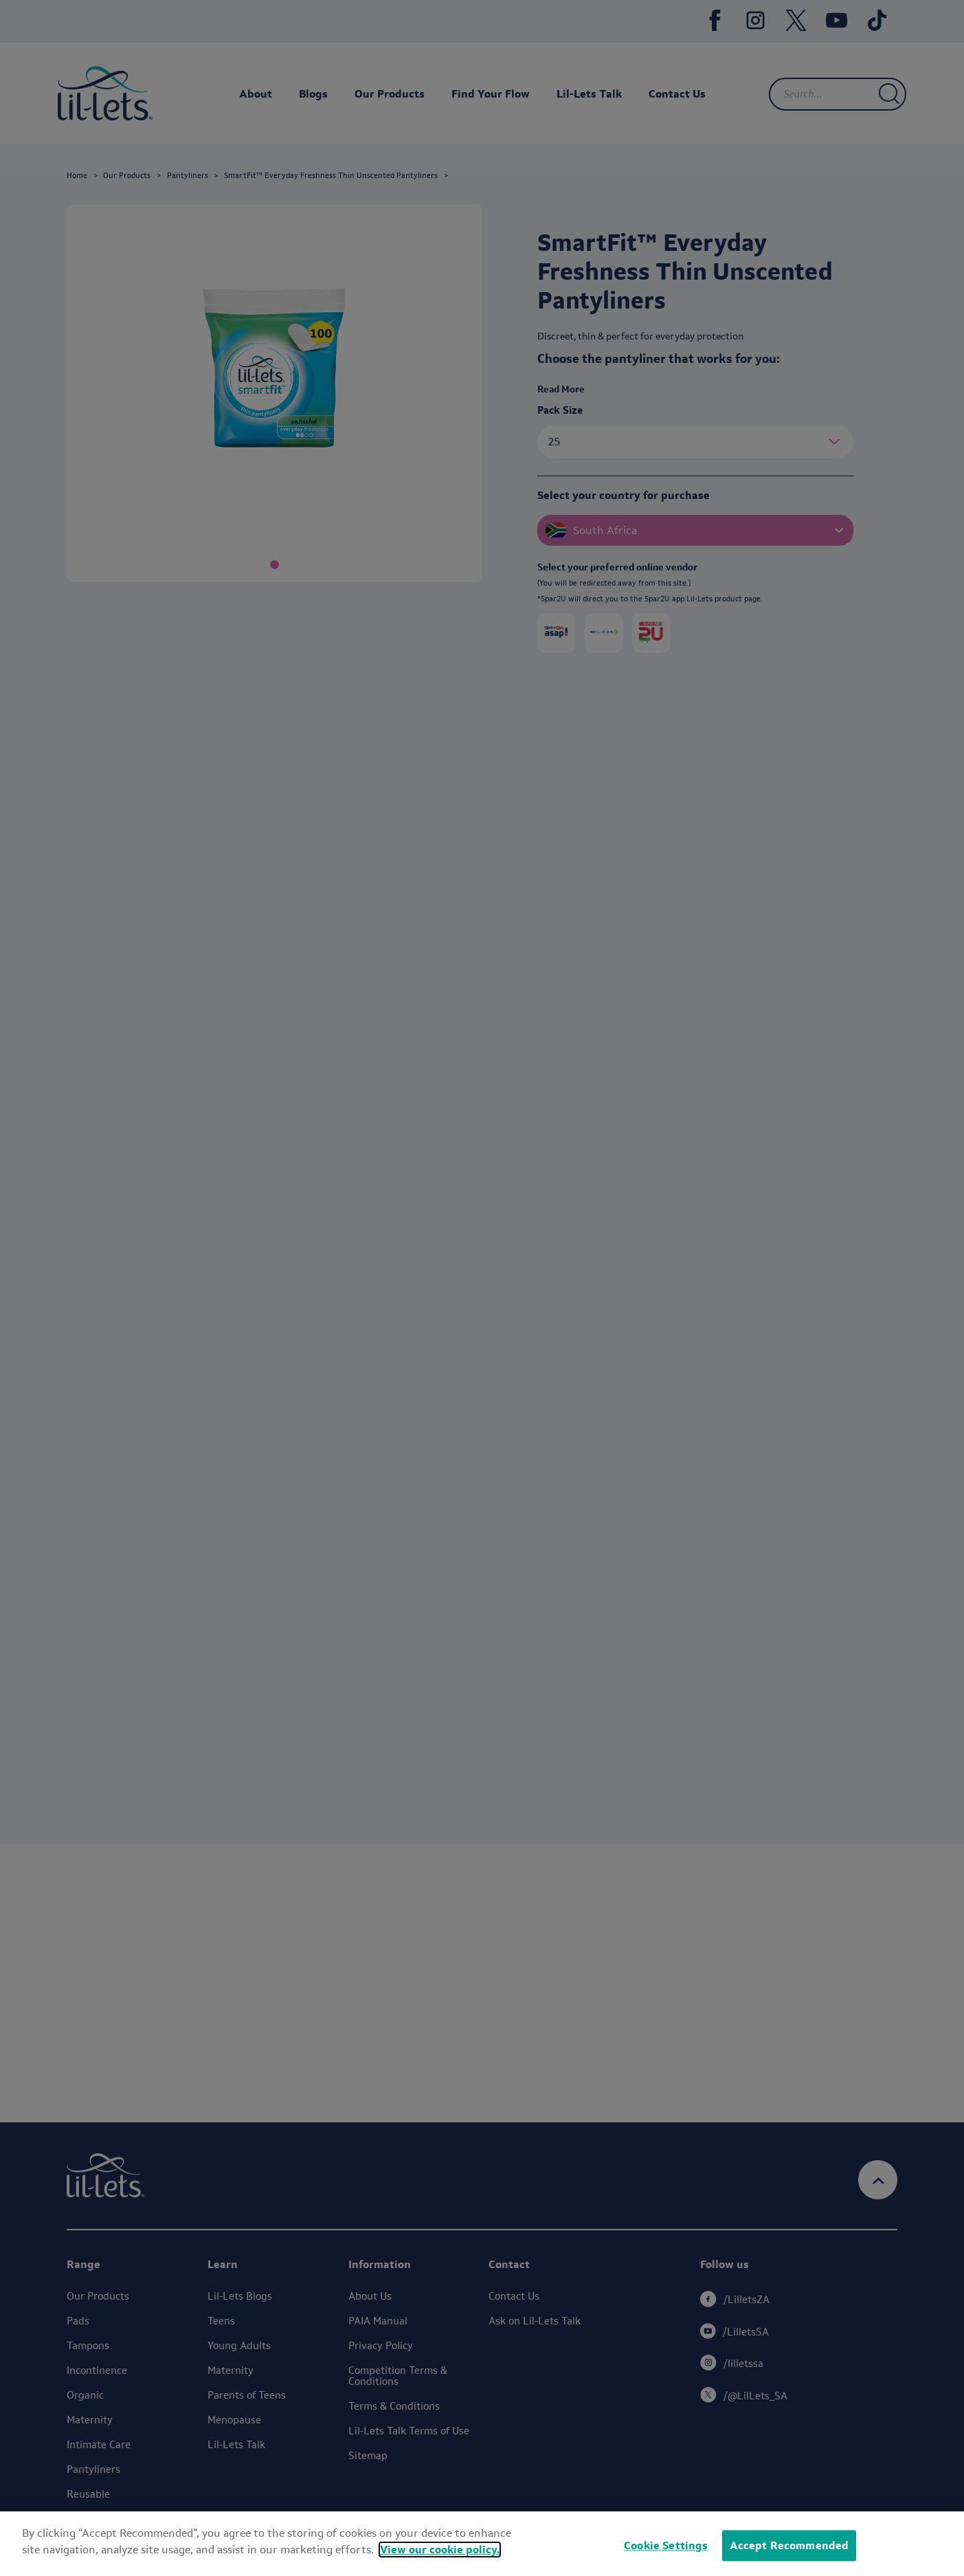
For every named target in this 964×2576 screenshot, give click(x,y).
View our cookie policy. (440, 2549)
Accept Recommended (789, 2545)
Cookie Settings (666, 2545)
